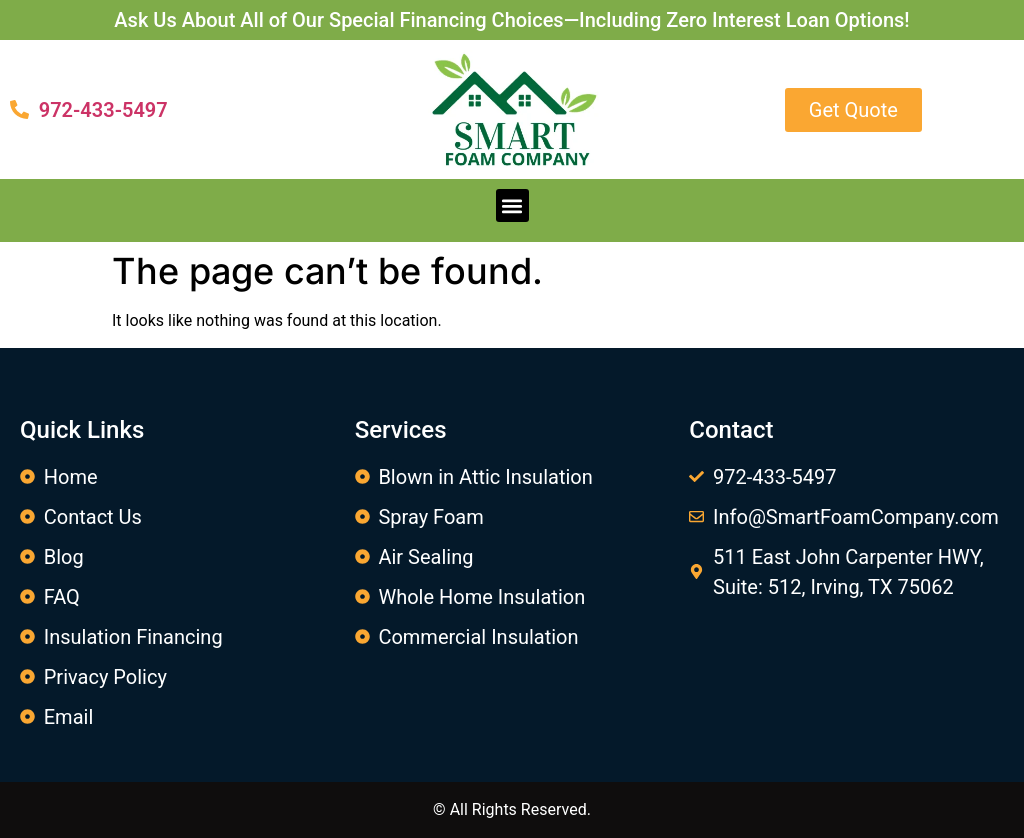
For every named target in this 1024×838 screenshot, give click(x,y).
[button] (512, 205)
